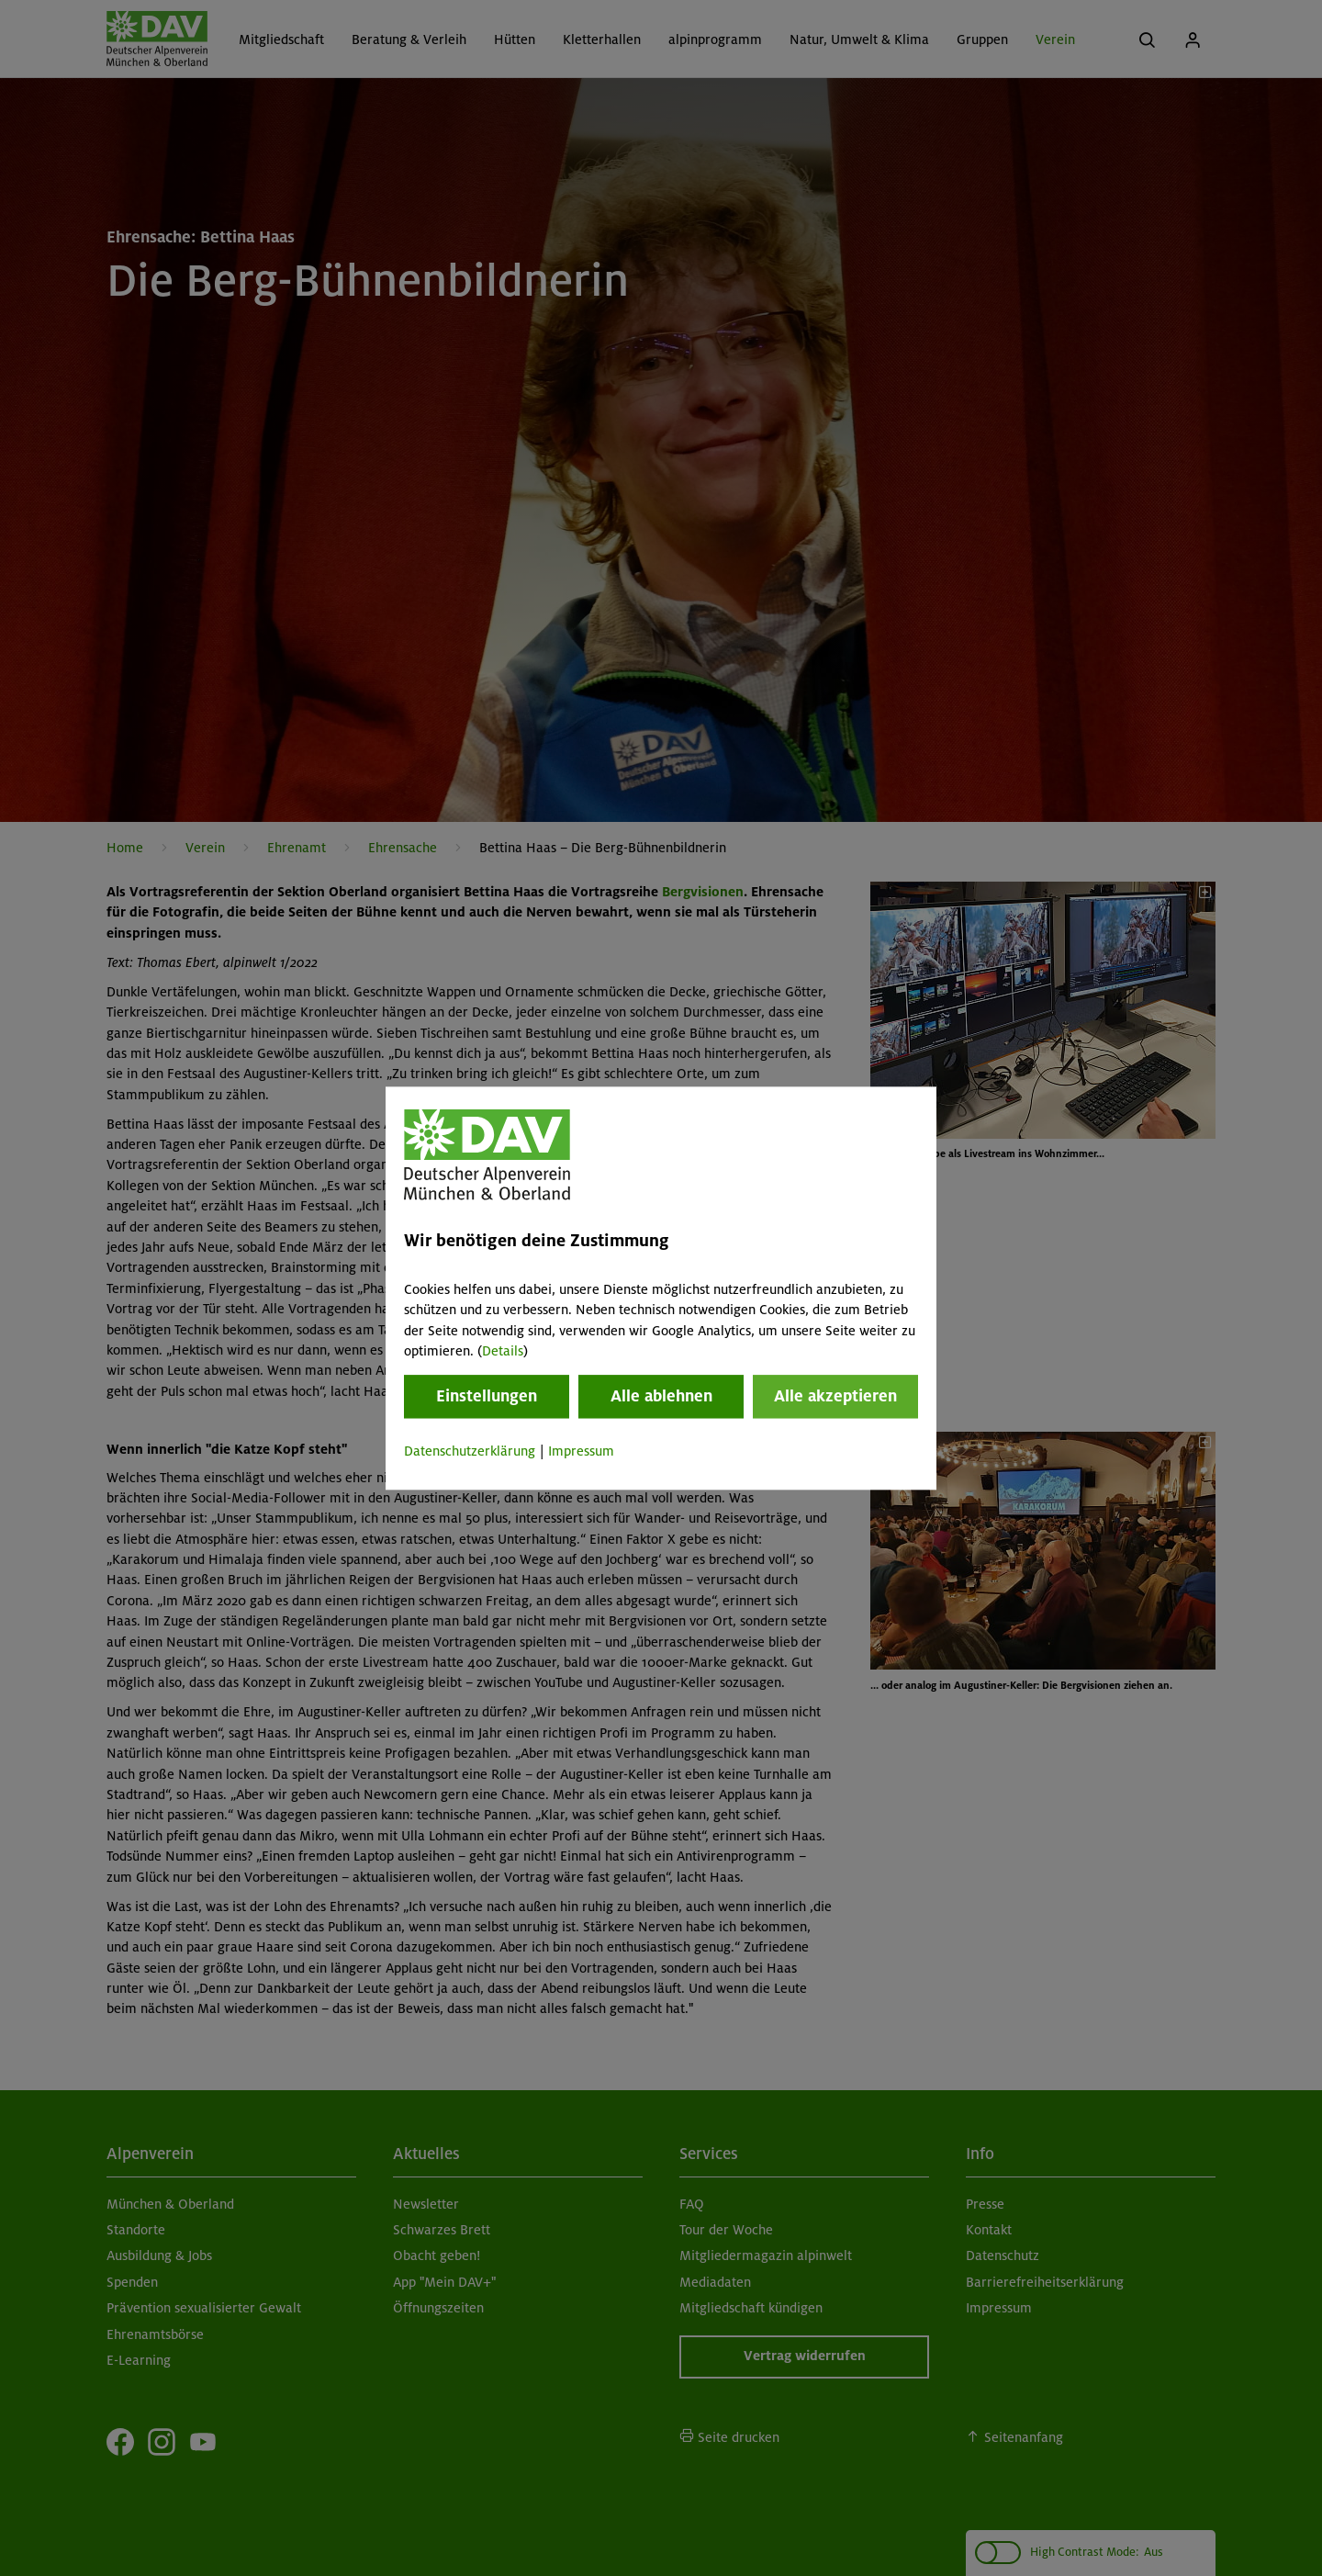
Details (502, 1351)
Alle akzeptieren (835, 1397)
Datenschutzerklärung (469, 1452)
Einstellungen (486, 1397)
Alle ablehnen (661, 1397)
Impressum (581, 1452)
